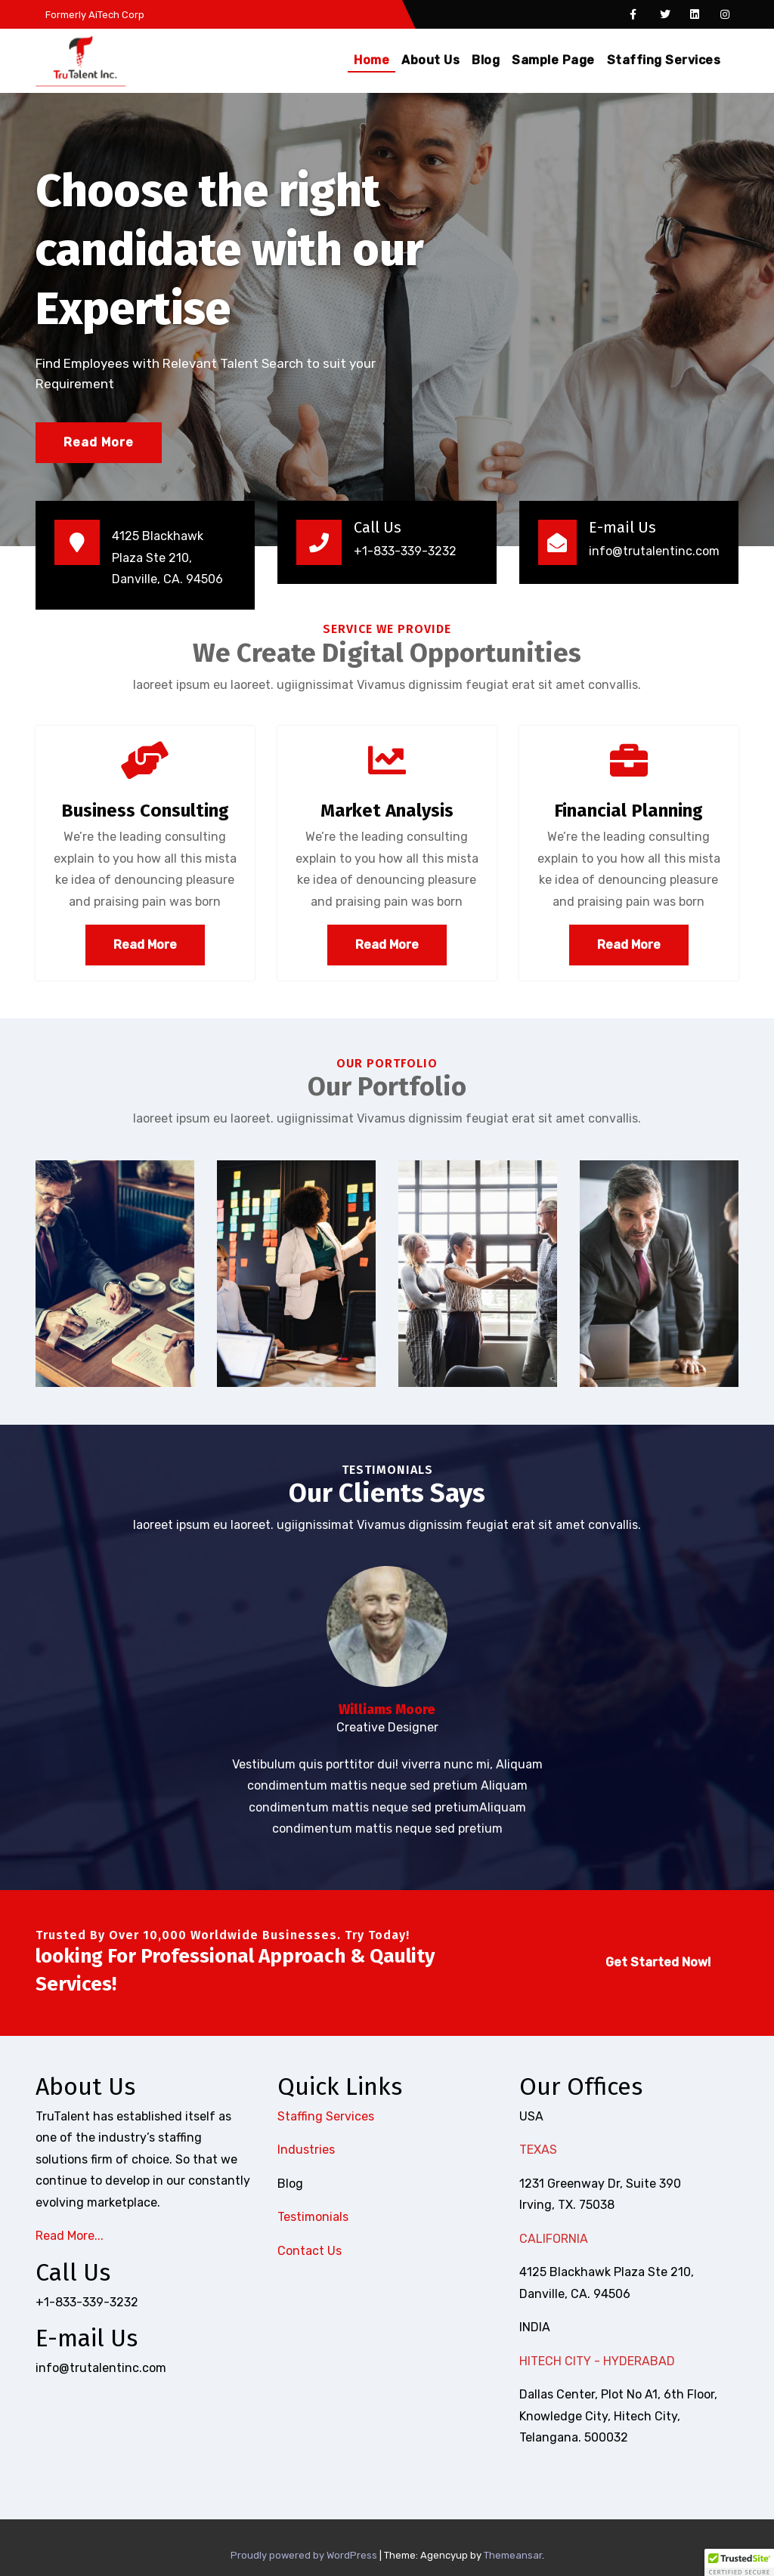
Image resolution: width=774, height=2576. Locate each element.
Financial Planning (628, 810)
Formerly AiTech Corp (93, 14)
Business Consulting (145, 810)
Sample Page (553, 60)
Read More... (70, 2236)
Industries (306, 2149)
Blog (486, 60)
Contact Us (309, 2251)
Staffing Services (664, 60)
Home (371, 60)
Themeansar (513, 2555)
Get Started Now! (658, 1962)
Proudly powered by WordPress (305, 2555)
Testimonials (312, 2217)
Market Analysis (387, 810)
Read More (98, 442)
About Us (430, 60)
